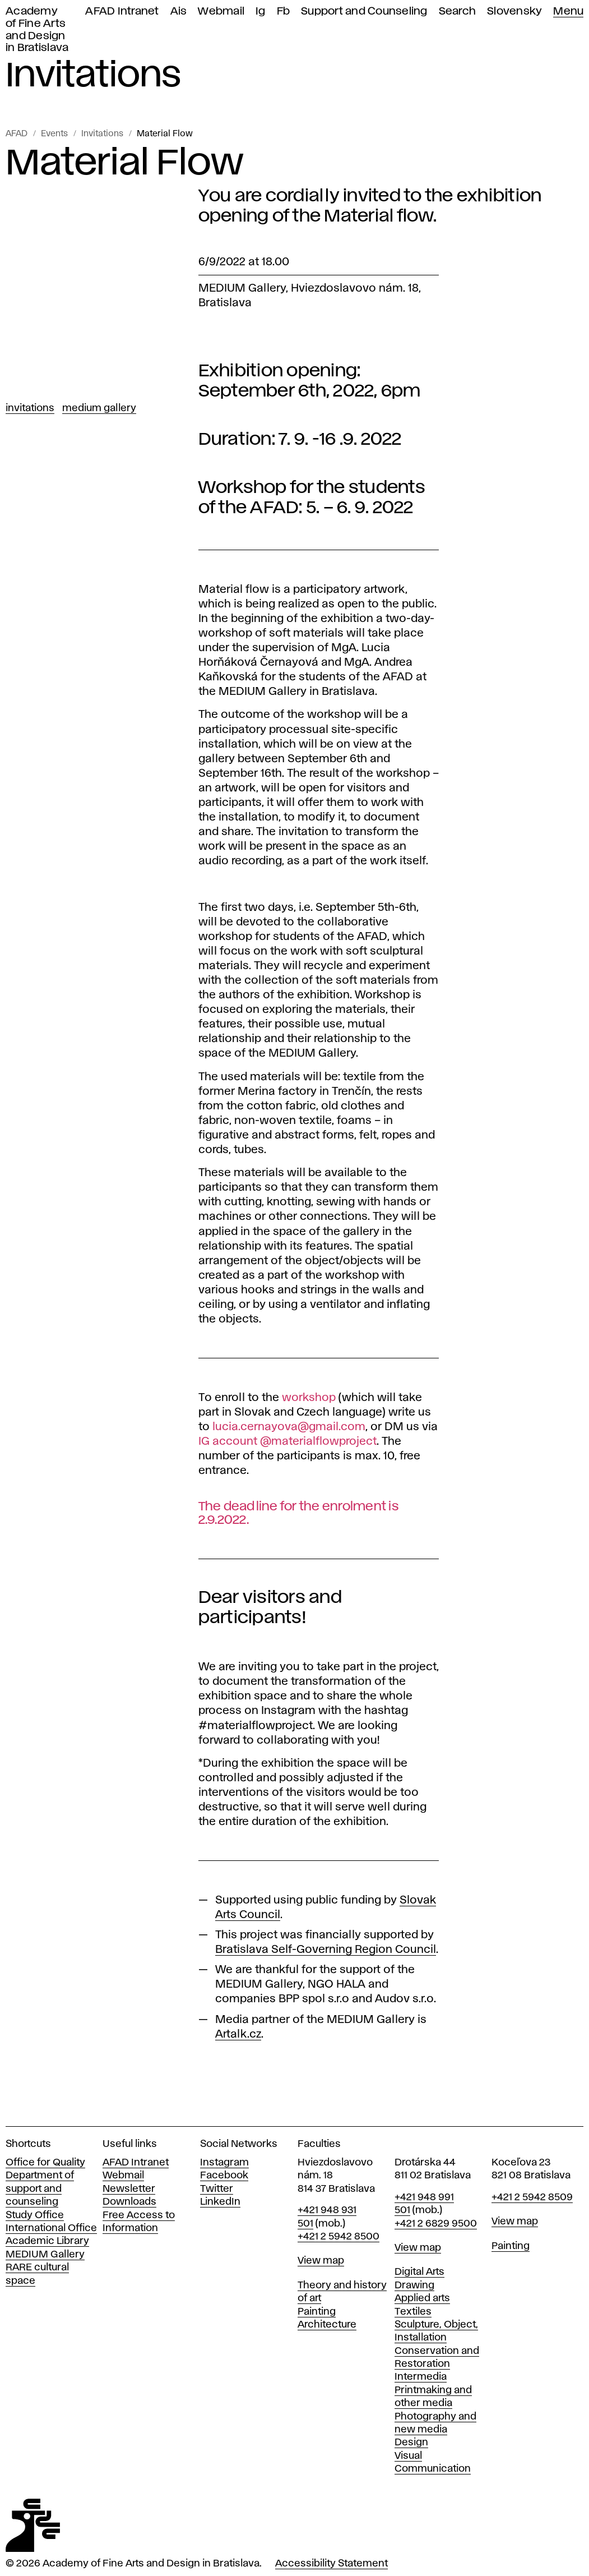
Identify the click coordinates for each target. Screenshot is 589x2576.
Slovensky (514, 11)
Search (457, 11)
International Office (51, 2228)
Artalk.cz (238, 2034)
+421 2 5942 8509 (532, 2197)
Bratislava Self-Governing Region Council (325, 1949)
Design (411, 2442)
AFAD (16, 134)
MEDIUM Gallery (45, 2254)
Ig (261, 11)
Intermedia (421, 2376)
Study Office (35, 2215)
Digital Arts (419, 2272)
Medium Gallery (99, 408)
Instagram (224, 2162)
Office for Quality (45, 2162)
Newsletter (129, 2189)
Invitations (102, 134)
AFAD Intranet (122, 11)
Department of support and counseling (40, 2188)
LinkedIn (220, 2201)
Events (54, 134)
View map (321, 2260)
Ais (178, 11)
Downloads (129, 2201)
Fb (283, 11)
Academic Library (47, 2241)
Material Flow (165, 134)
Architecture (327, 2324)
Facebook (224, 2175)
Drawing (414, 2285)
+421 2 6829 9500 (436, 2223)
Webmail (221, 11)
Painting (317, 2311)
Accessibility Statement (331, 2563)
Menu (568, 11)
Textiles (413, 2311)
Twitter (216, 2189)
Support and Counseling (364, 11)
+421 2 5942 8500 (338, 2236)
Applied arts (422, 2298)
